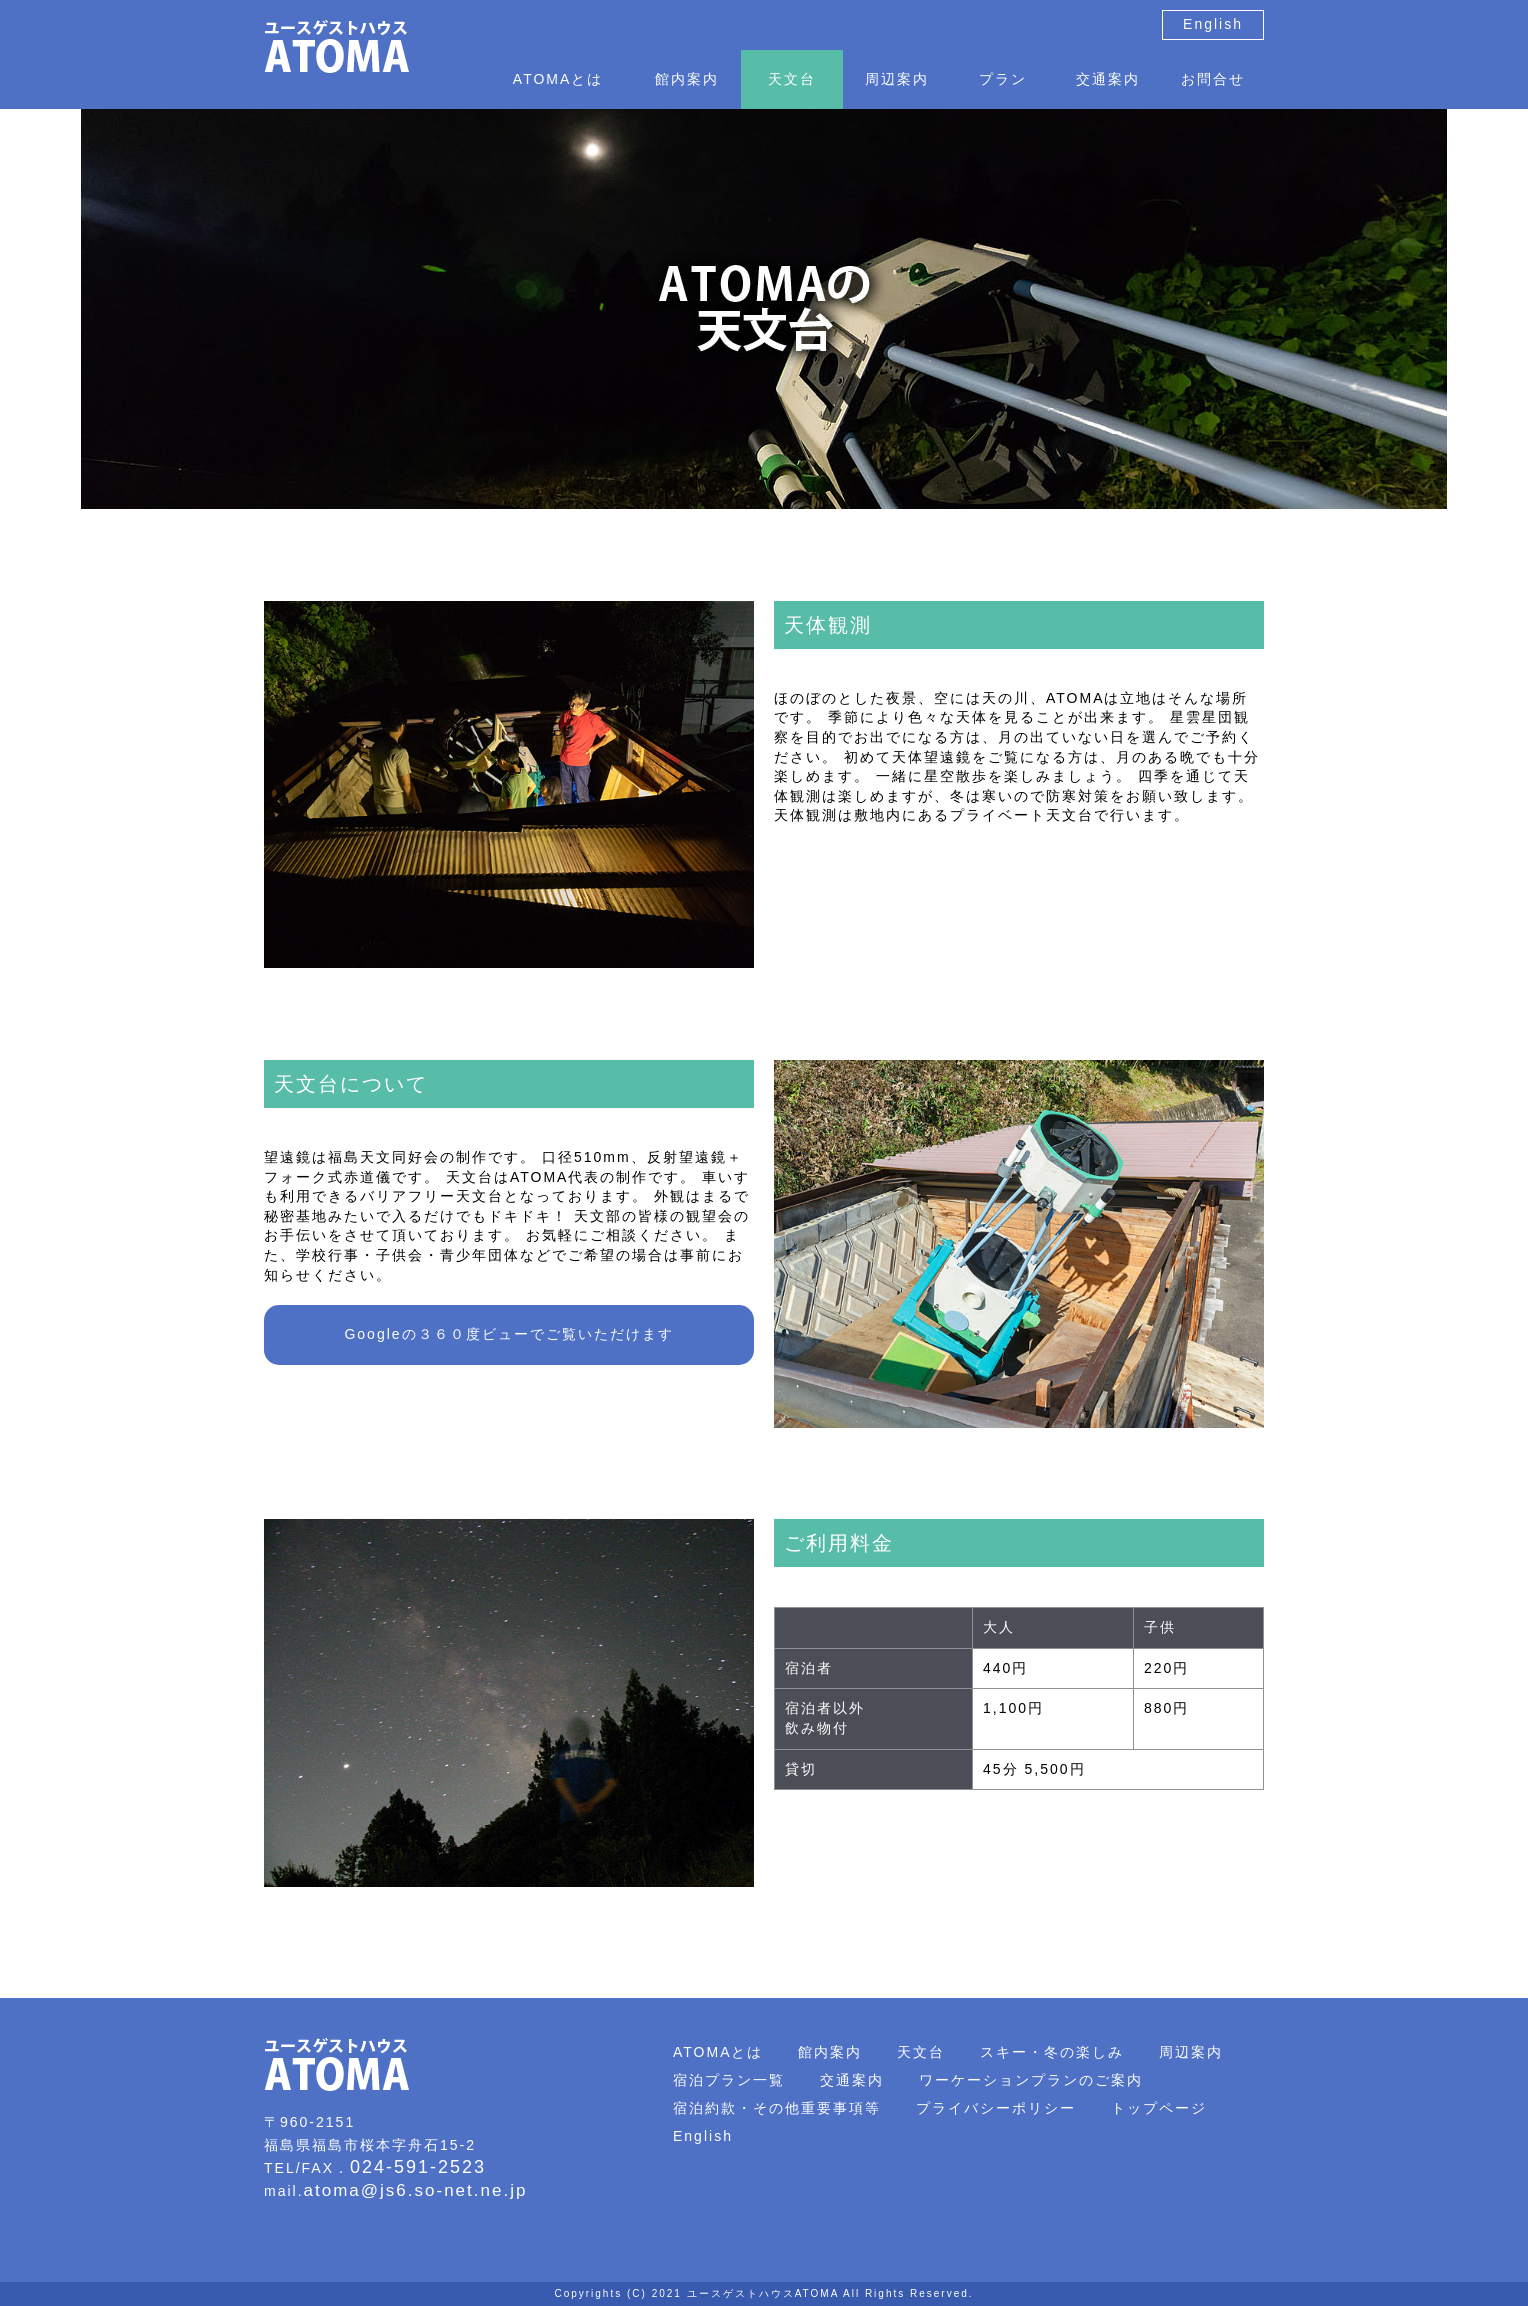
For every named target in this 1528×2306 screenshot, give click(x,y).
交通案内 (1108, 79)
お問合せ (1213, 79)
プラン (1003, 79)
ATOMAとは (558, 79)
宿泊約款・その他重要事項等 (777, 2108)
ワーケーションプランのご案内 (1031, 2080)
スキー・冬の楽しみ (1052, 2052)
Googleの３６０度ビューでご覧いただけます (508, 1334)
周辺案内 (897, 79)
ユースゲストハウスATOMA (763, 2293)
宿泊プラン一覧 (729, 2080)
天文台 (792, 79)
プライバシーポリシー (996, 2108)
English (1213, 24)
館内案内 (687, 79)
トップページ (1159, 2108)
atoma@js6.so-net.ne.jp (416, 2190)
